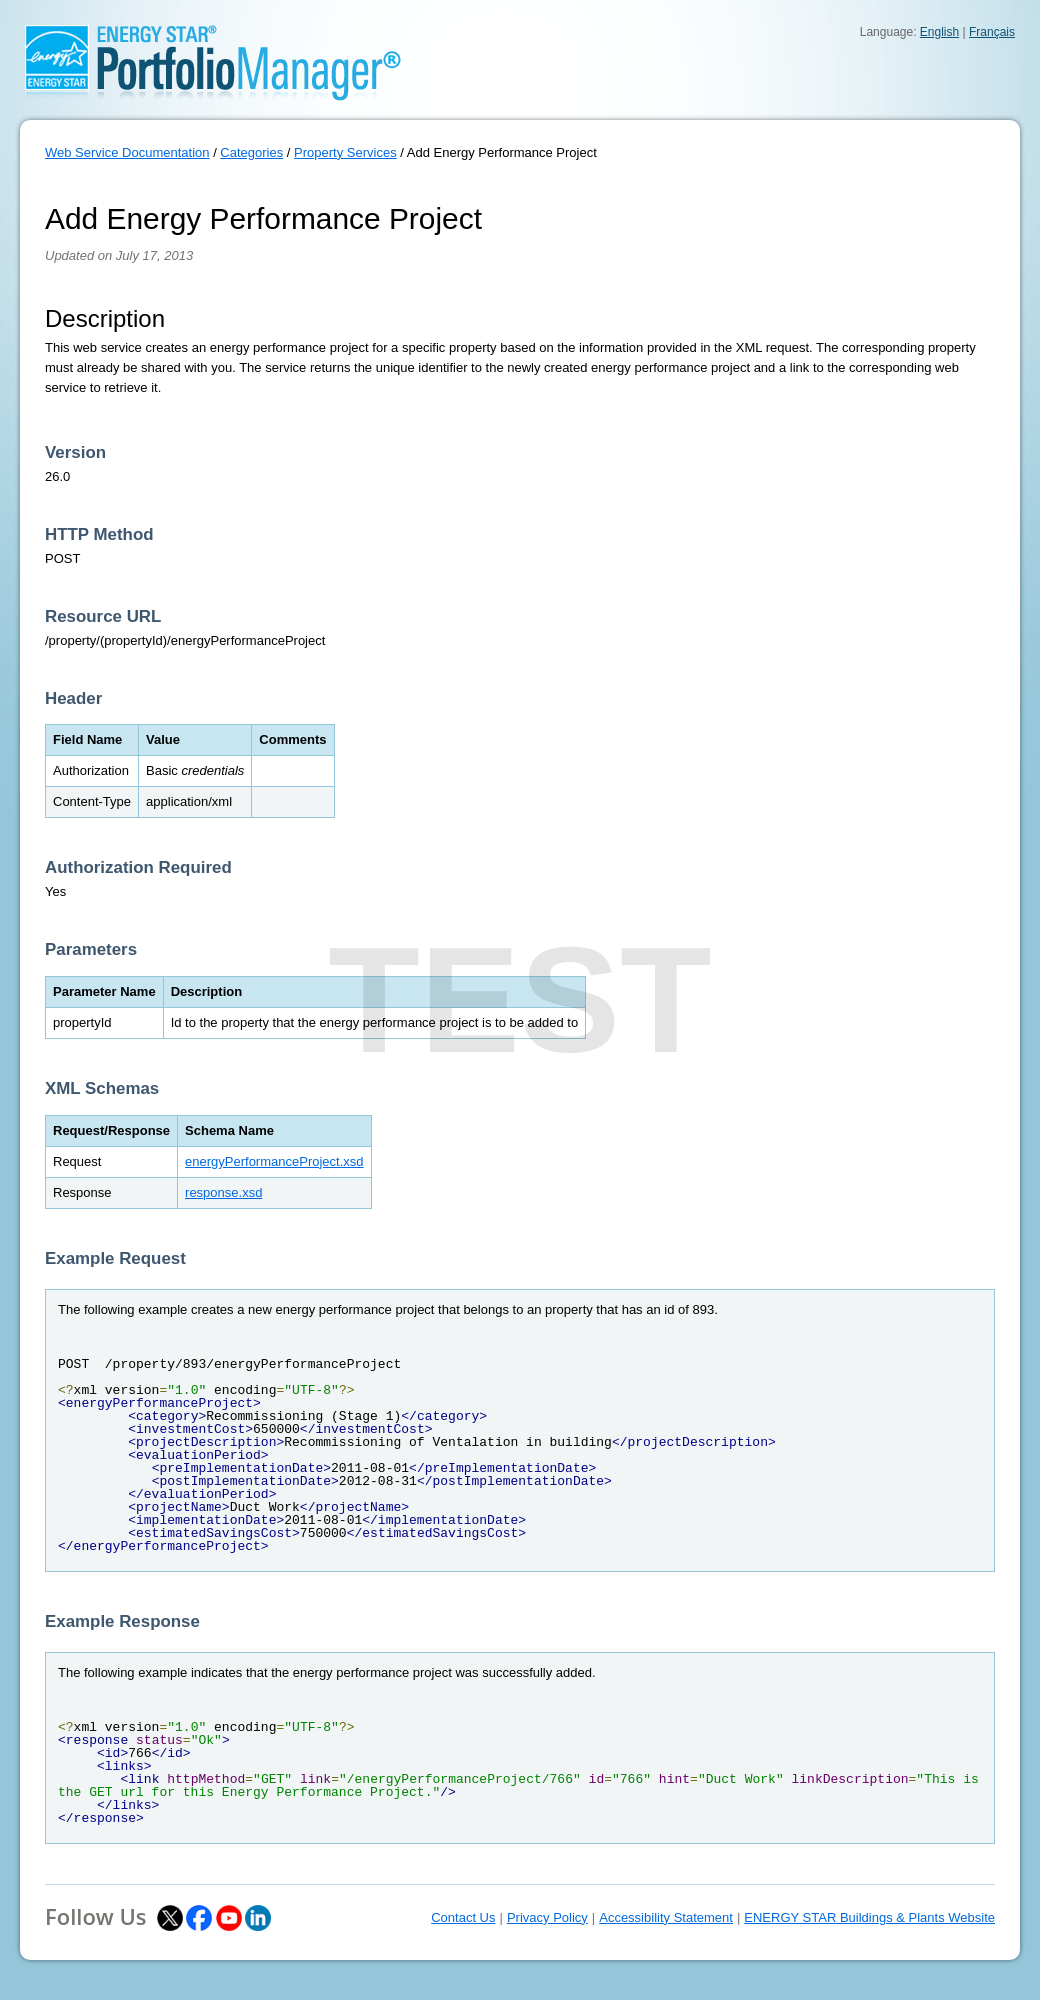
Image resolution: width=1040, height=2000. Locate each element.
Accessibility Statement (666, 1917)
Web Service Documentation (127, 152)
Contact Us (463, 1917)
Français (992, 32)
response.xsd (223, 1192)
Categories (251, 152)
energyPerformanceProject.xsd (274, 1161)
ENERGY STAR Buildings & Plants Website (869, 1917)
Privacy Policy (547, 1917)
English (939, 32)
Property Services (345, 152)
